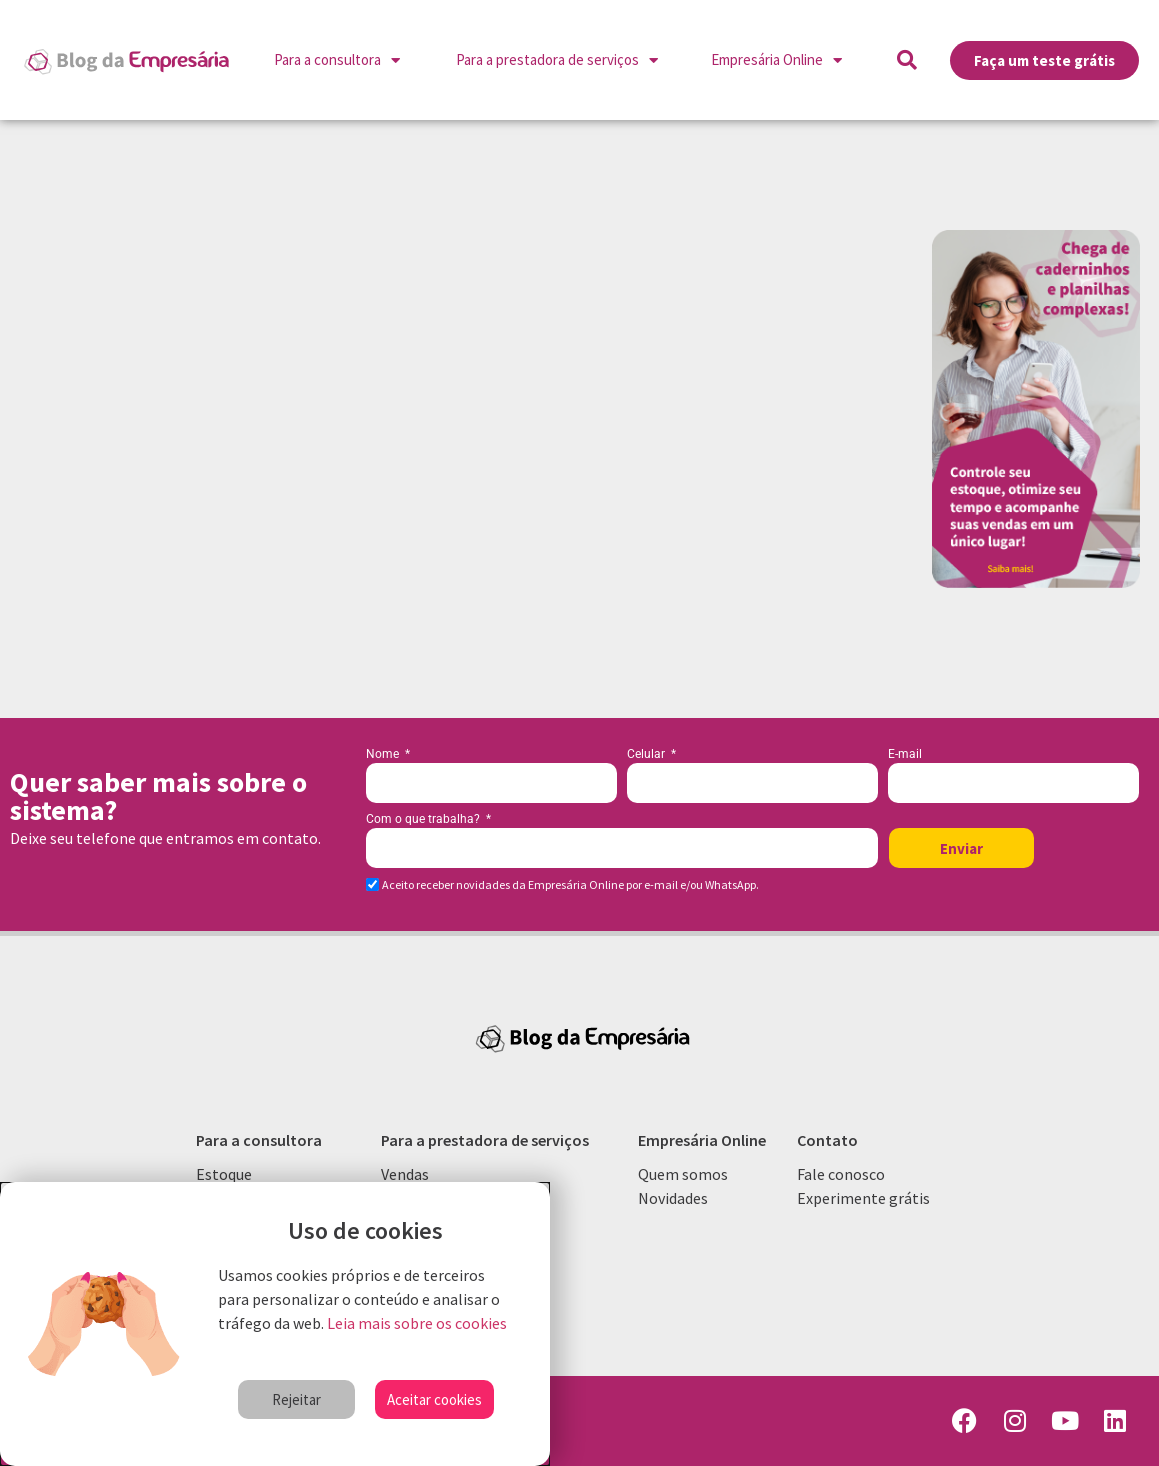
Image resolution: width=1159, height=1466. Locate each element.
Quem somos (683, 1174)
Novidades (673, 1198)
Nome (384, 754)
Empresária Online (776, 60)
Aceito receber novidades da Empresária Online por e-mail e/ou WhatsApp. (570, 885)
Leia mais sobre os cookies (417, 1323)
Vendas (405, 1174)
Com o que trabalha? (424, 819)
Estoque (224, 1174)
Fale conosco (841, 1174)
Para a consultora (337, 60)
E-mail (905, 754)
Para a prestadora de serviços (557, 60)
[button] (907, 60)
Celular (647, 754)
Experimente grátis (863, 1198)
